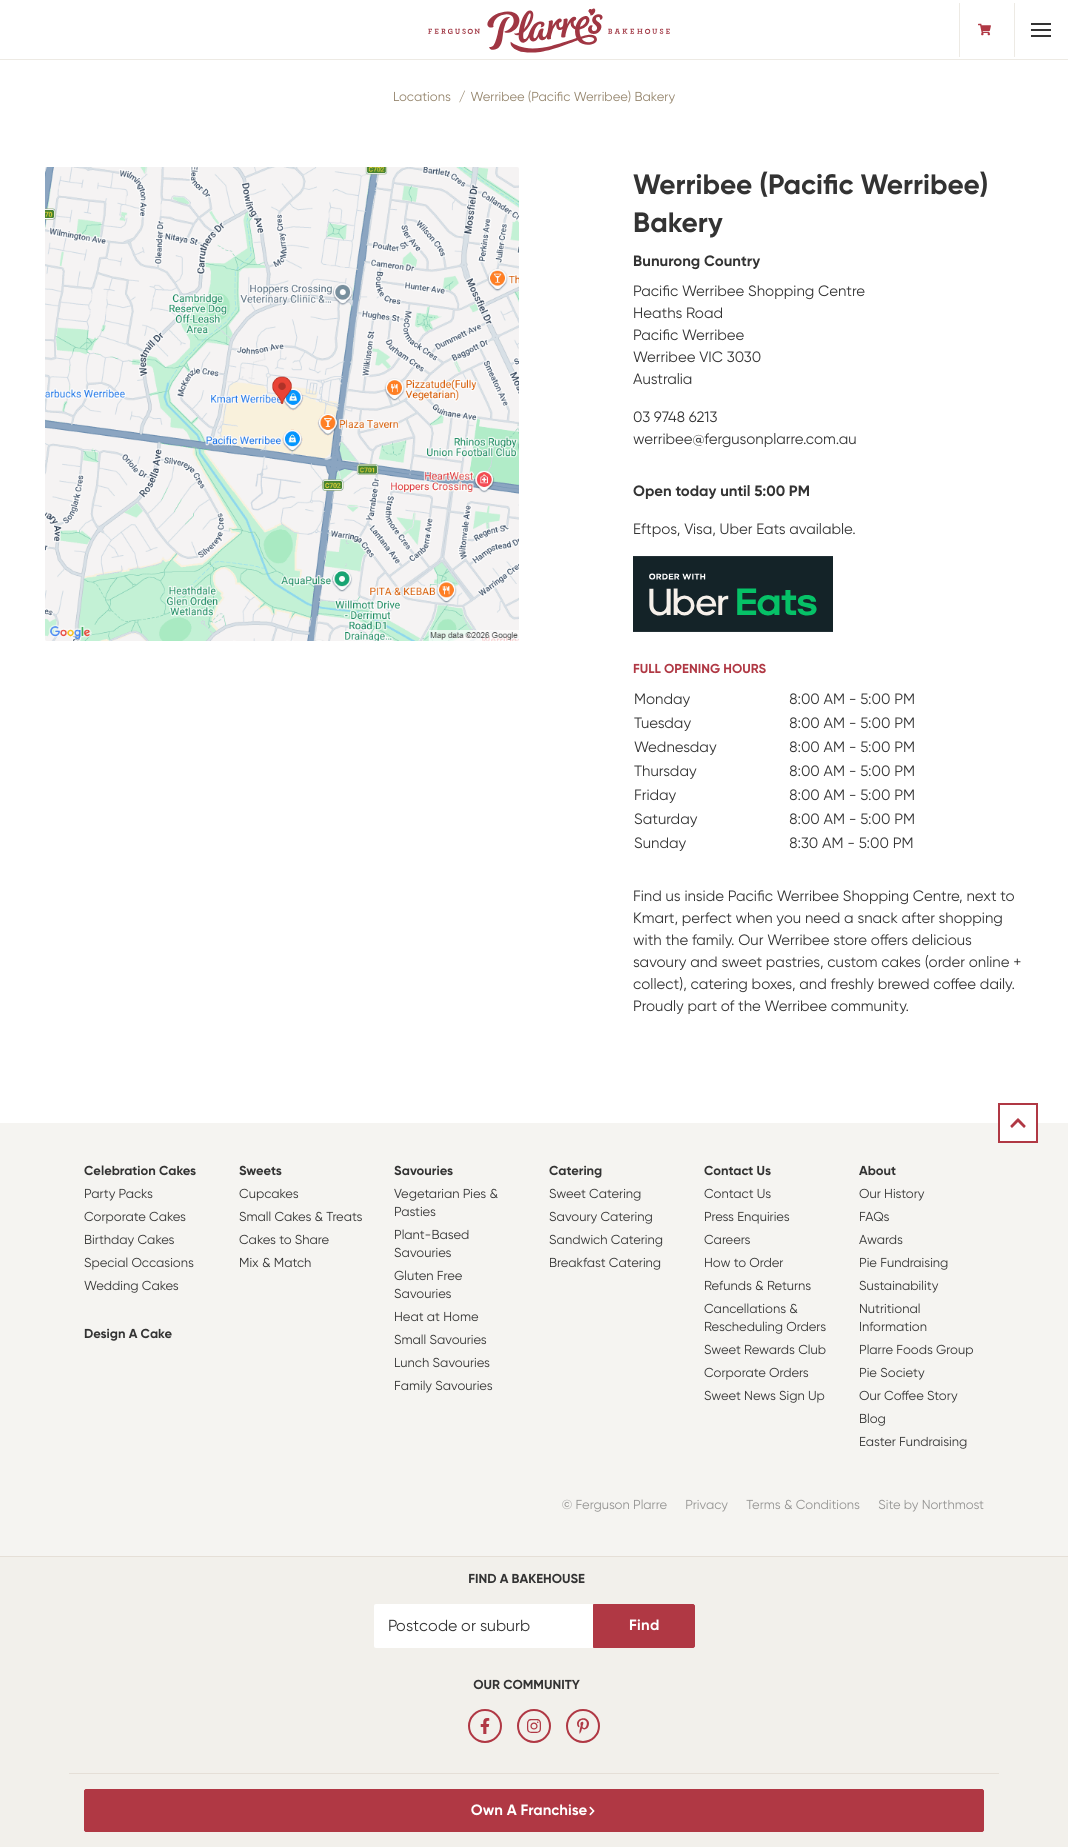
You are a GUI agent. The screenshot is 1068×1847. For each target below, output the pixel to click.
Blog (872, 1419)
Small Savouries (440, 1340)
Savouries (423, 1171)
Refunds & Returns (757, 1286)
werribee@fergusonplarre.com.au (745, 439)
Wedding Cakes (131, 1286)
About (877, 1171)
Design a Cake (128, 1334)
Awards (881, 1240)
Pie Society (892, 1373)
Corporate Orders (756, 1373)
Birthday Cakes (129, 1240)
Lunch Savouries (442, 1363)
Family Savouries (443, 1386)
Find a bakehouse (526, 1579)
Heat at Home (436, 1317)
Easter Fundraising (913, 1442)
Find (644, 1625)
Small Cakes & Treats (300, 1217)
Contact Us (737, 1171)
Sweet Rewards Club (765, 1350)
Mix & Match (275, 1263)
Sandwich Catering (606, 1240)
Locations (422, 97)
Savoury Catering (601, 1217)
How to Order (743, 1263)
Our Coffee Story (908, 1396)
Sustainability (898, 1286)
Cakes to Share (284, 1240)
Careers (727, 1240)
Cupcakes (269, 1194)
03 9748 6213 (675, 417)
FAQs (874, 1217)
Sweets (260, 1171)
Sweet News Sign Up (764, 1396)
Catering (575, 1171)
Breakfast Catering (605, 1263)
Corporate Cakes (135, 1217)
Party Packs (118, 1194)
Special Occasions (139, 1263)
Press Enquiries (747, 1217)
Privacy (706, 1505)
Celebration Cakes (140, 1171)
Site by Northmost (931, 1505)
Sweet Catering (595, 1194)
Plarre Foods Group (916, 1350)
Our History (891, 1194)
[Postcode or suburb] (484, 1626)
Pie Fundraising (903, 1263)
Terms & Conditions (803, 1505)
